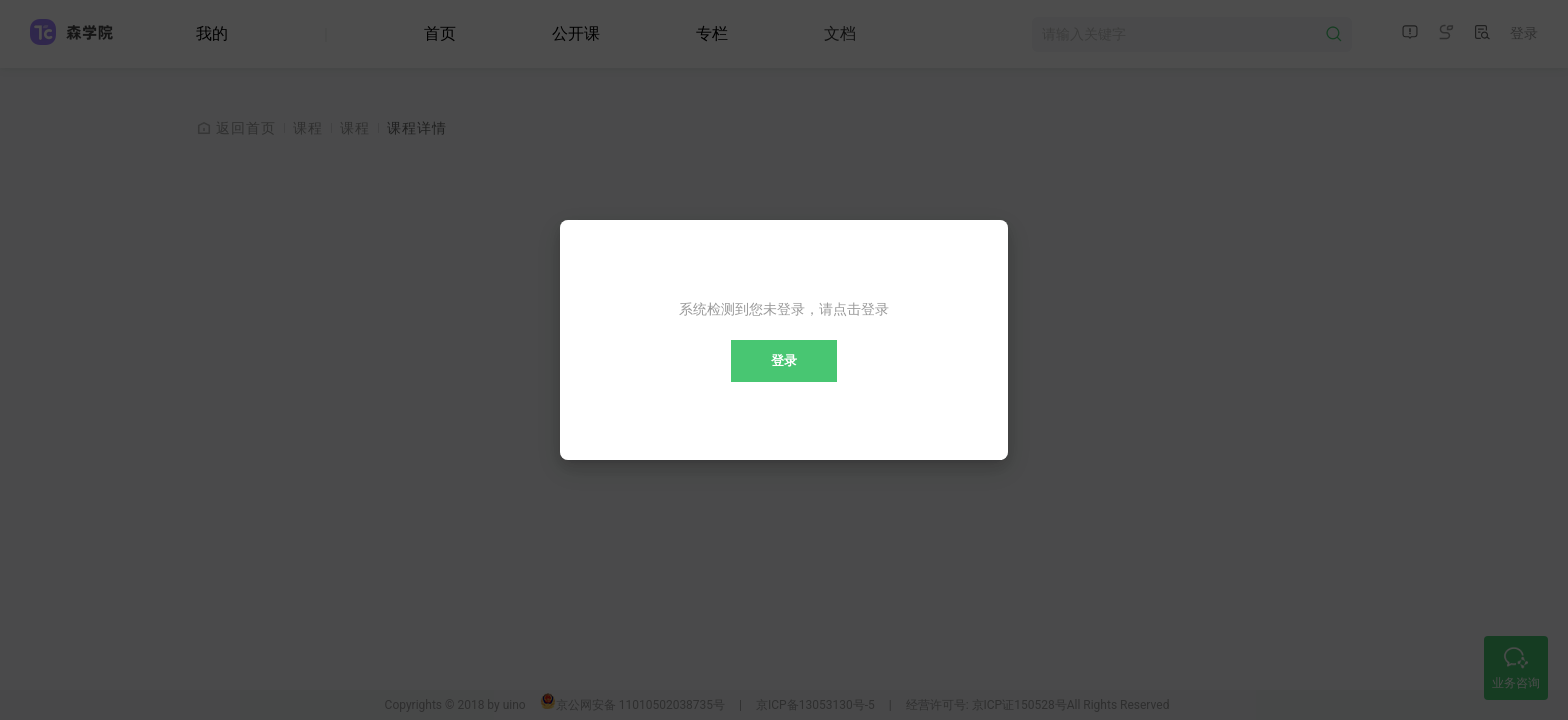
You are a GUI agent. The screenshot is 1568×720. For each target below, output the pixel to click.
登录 (784, 360)
